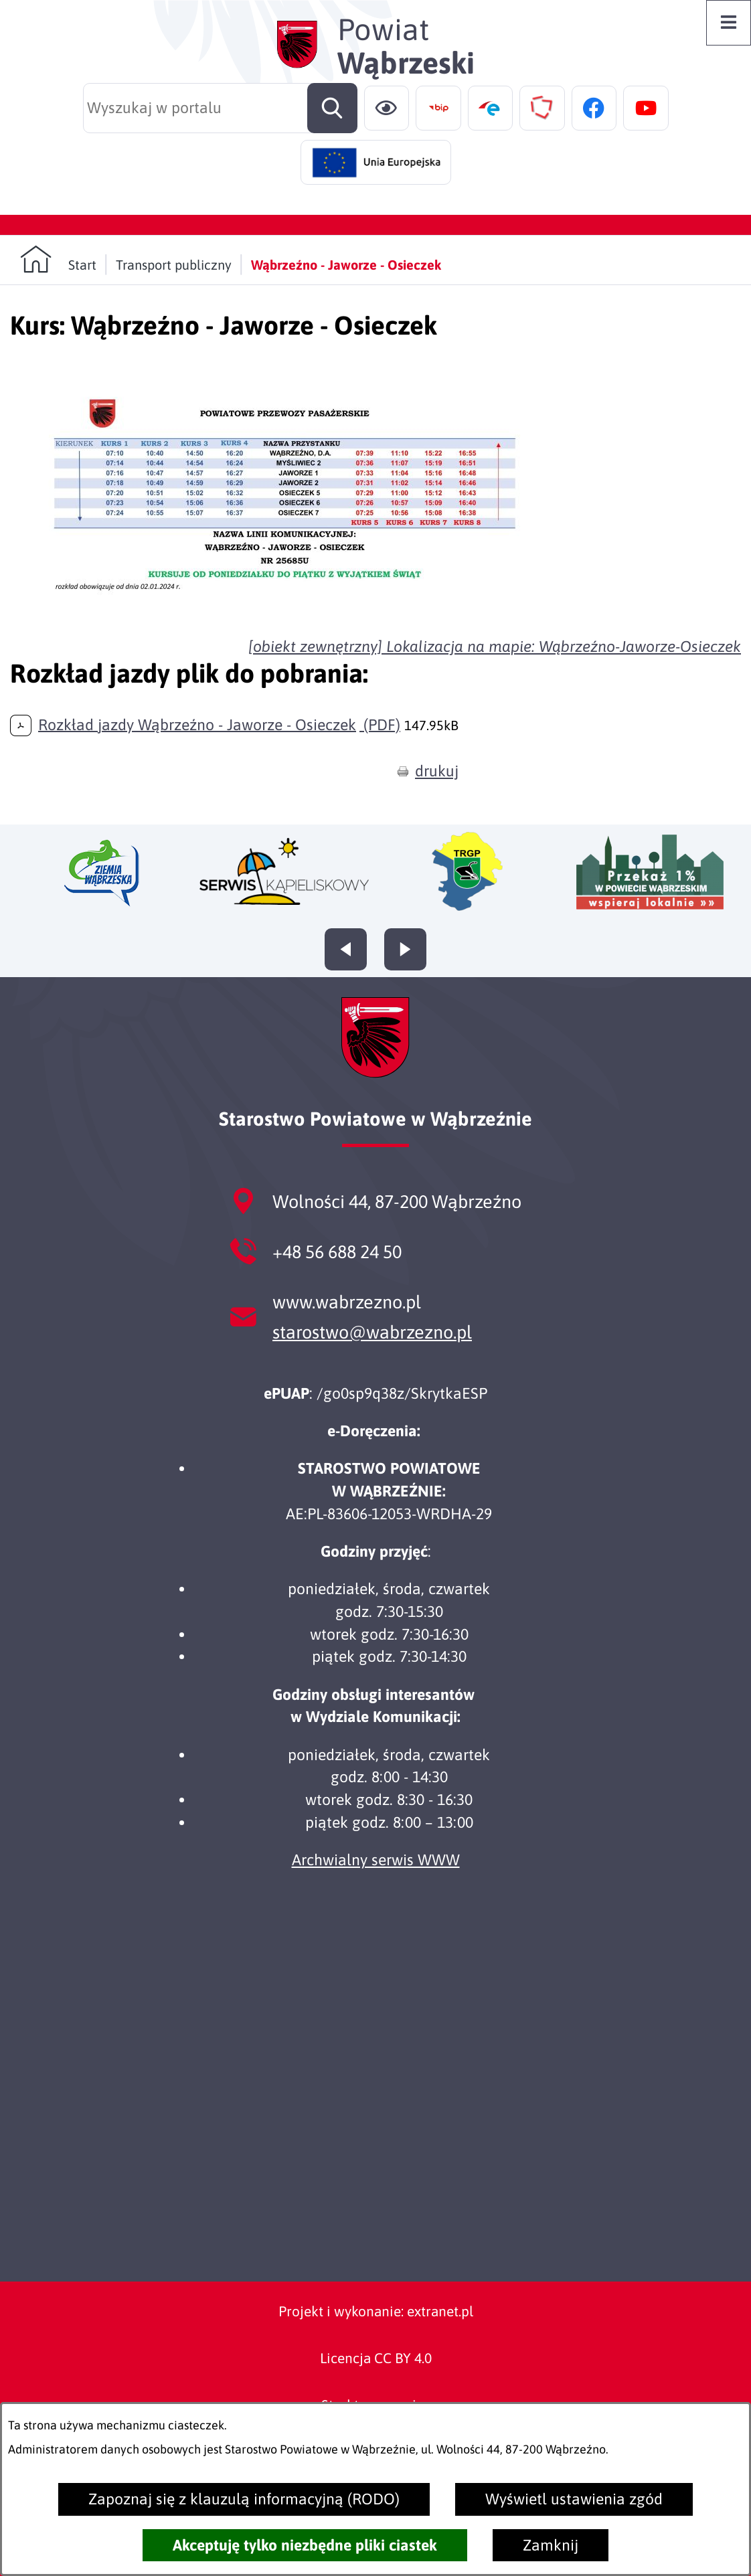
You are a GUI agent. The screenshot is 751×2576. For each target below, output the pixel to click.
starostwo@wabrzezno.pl (372, 1332)
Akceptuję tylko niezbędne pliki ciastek (305, 2545)
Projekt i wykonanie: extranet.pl (375, 2311)
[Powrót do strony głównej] (58, 259)
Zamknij (550, 2545)
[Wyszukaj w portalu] (220, 108)
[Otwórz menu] (729, 23)
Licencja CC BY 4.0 (376, 2358)
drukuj (436, 771)
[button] (284, 617)
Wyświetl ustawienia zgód (574, 2499)
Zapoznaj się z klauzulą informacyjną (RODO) (244, 2499)
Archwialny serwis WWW (376, 1860)
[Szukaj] (332, 108)
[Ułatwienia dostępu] (387, 108)
